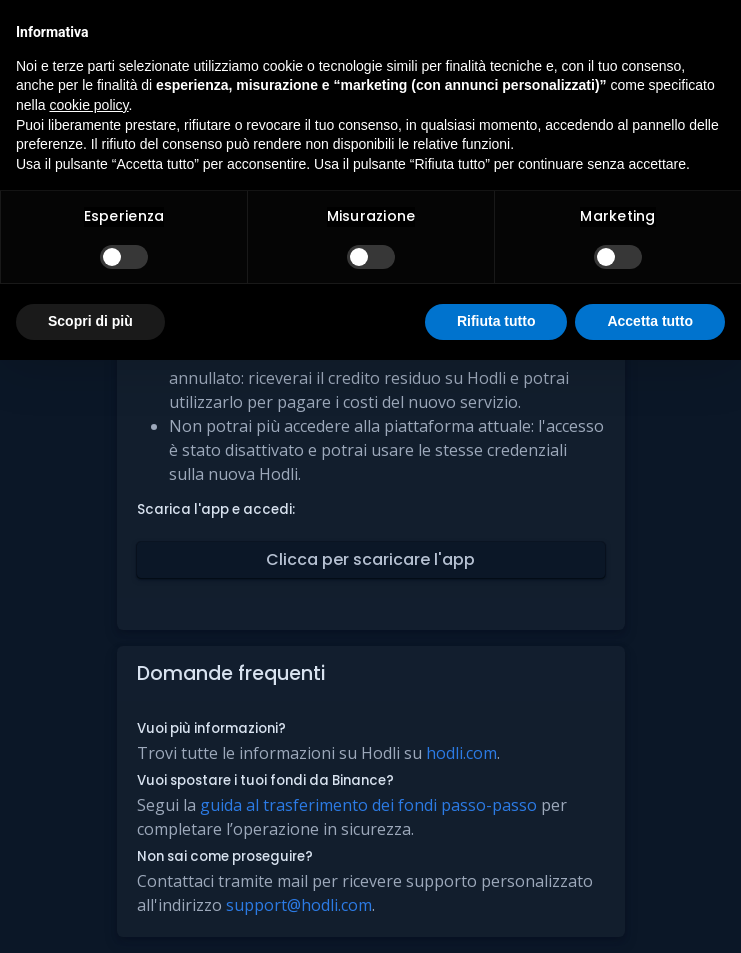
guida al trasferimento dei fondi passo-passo (368, 805)
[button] (371, 560)
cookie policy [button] (88, 105)
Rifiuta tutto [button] (496, 321)
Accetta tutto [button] (650, 321)
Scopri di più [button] (90, 321)
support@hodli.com (299, 905)
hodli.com (461, 753)
